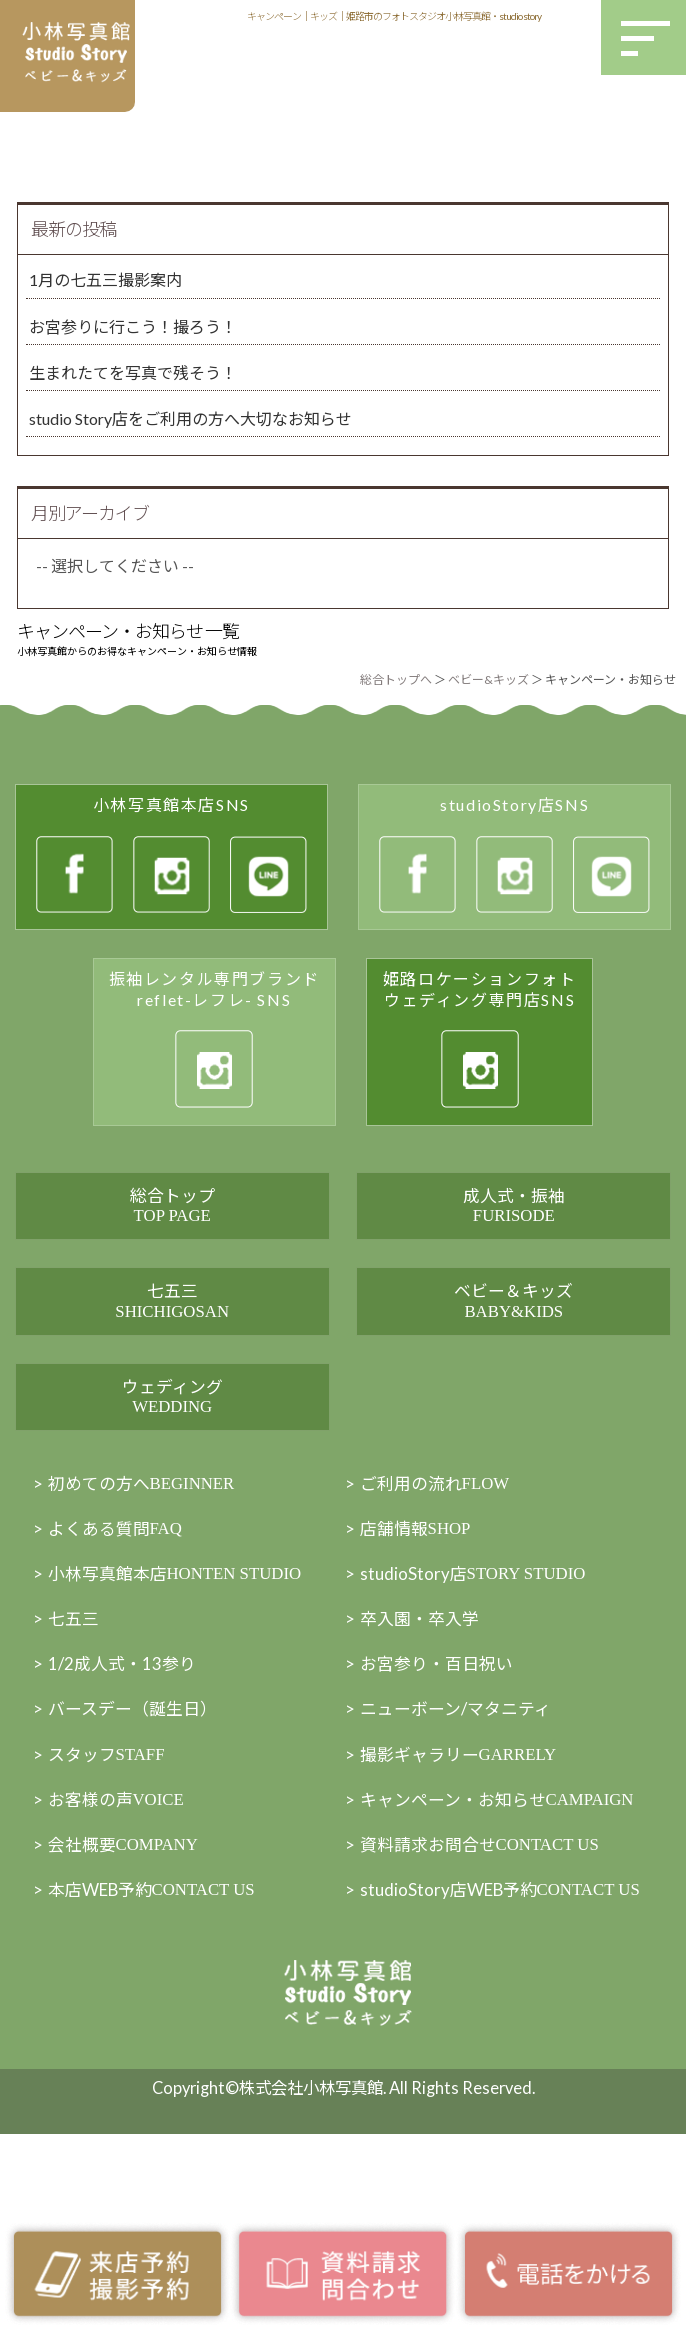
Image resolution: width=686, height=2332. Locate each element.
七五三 (172, 1355)
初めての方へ (148, 1593)
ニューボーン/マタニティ (461, 1826)
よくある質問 (119, 1640)
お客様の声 (121, 1921)
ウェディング (172, 1486)
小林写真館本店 (184, 1687)
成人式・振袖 (514, 1223)
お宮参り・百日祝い (441, 1779)
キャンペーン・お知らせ (506, 1921)
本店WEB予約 (161, 2015)
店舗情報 (419, 1640)
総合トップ (172, 1223)
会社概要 (129, 1968)
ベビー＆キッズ (514, 1355)
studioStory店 (481, 1687)
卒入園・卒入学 (423, 1733)
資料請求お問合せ (488, 1968)
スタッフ (110, 1874)
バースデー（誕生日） (137, 1826)
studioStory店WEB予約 (508, 2026)
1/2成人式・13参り (127, 1779)
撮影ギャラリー (465, 1874)
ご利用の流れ (440, 1593)
